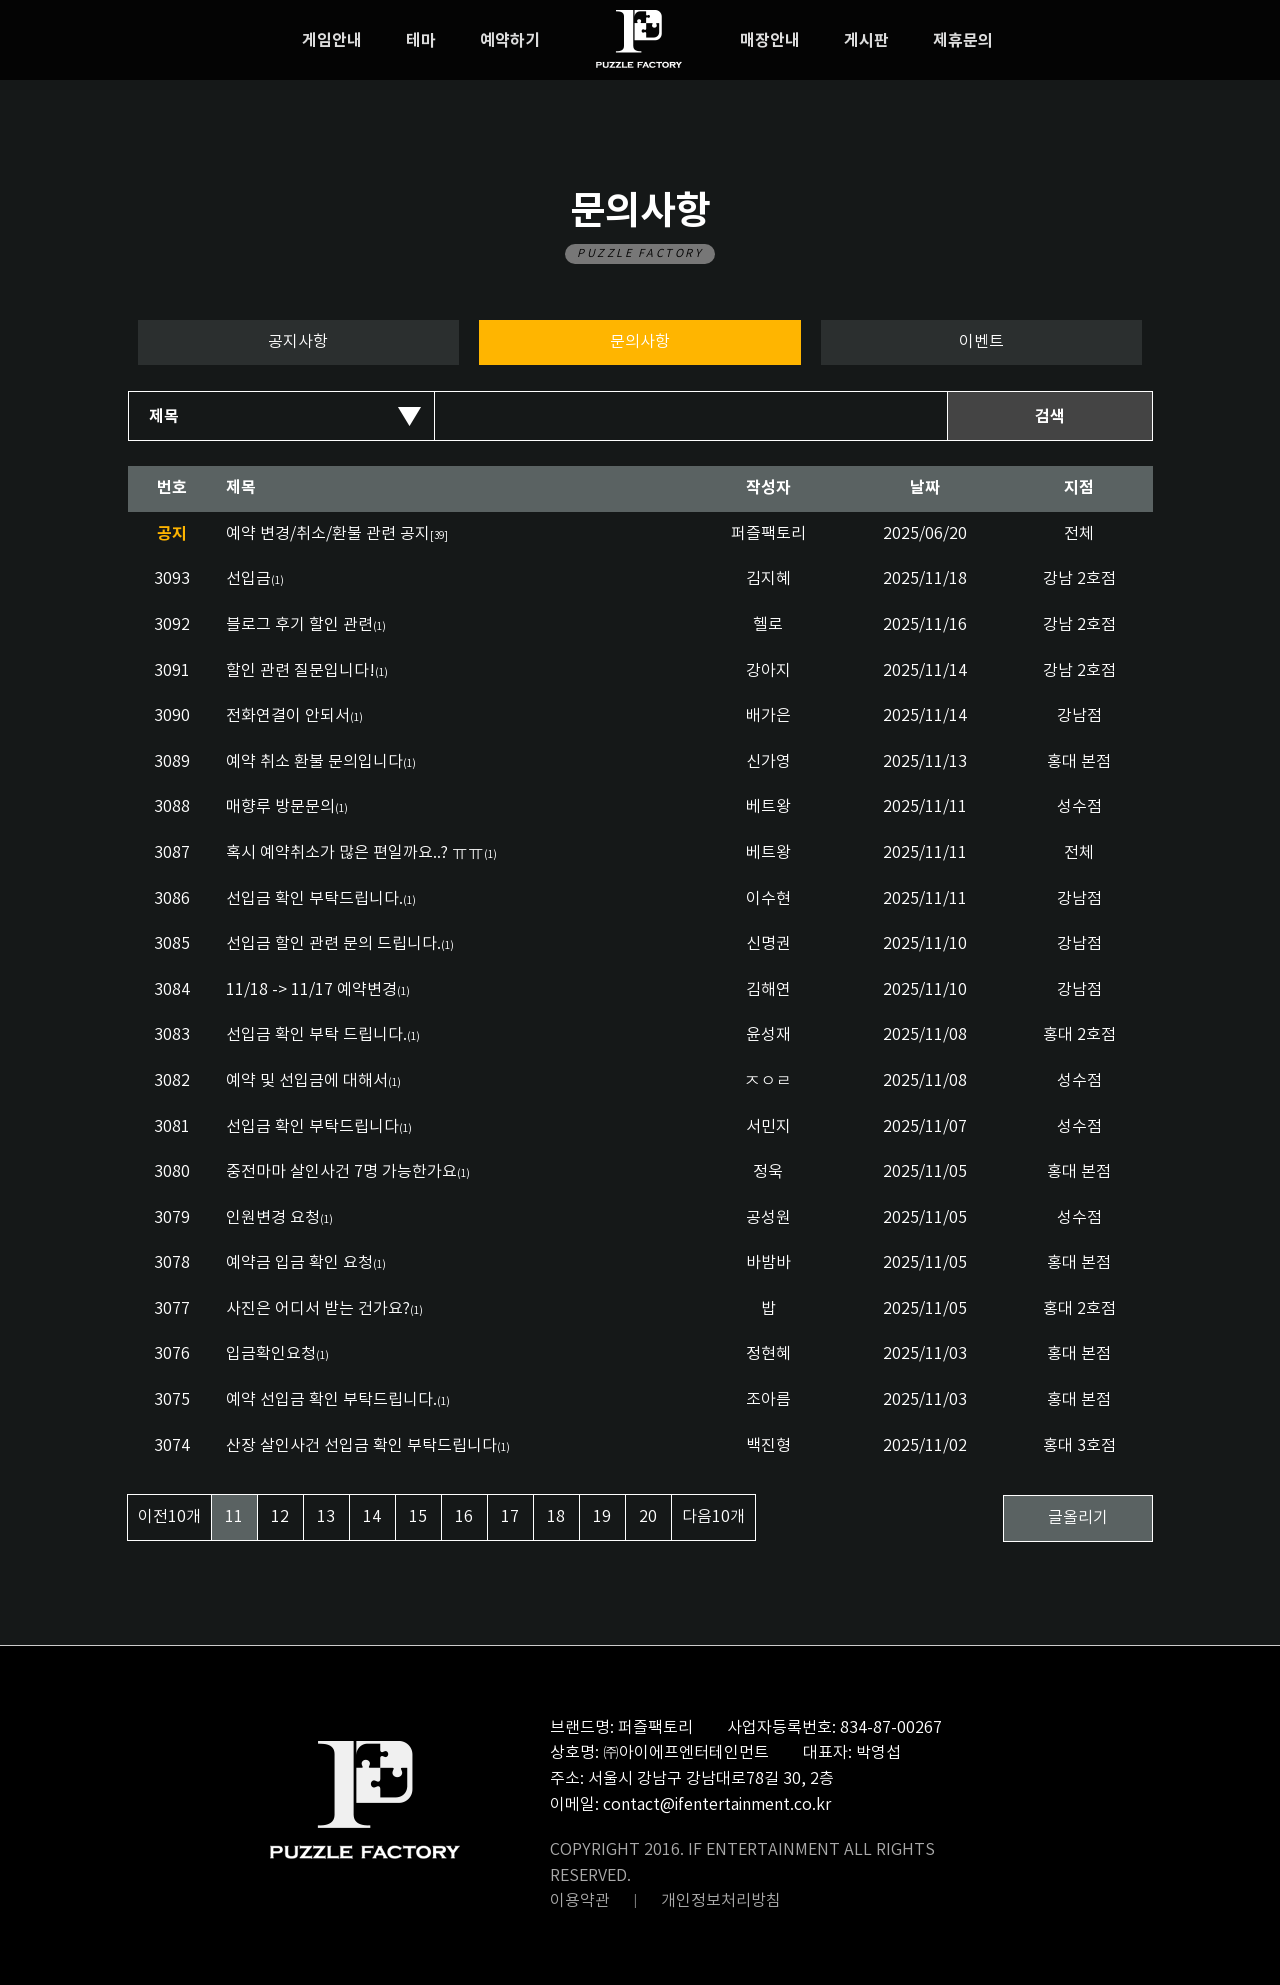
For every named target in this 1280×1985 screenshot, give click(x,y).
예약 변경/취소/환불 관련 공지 (337, 534)
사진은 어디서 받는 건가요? (318, 1309)
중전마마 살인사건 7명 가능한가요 (341, 1172)
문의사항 (640, 342)
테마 (421, 41)
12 (280, 1517)
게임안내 (332, 41)
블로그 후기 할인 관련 (299, 625)
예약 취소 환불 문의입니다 (314, 762)
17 (510, 1517)
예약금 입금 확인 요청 (299, 1263)
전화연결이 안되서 (288, 716)
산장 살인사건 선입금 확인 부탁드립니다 (361, 1446)
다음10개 (713, 1517)
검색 (1050, 417)
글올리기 (1078, 1518)
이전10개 (169, 1517)
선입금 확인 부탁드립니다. (314, 899)
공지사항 (298, 342)
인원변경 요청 (273, 1218)
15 (418, 1517)
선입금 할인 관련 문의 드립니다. (333, 944)
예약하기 (510, 41)
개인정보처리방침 (721, 1901)
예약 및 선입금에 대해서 (307, 1081)
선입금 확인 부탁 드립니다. (316, 1035)
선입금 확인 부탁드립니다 (312, 1127)
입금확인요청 (271, 1354)
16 (464, 1517)
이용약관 (580, 1901)
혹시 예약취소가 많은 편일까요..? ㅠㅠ (355, 853)
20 (648, 1517)
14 (372, 1517)
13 (326, 1517)
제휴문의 (963, 41)
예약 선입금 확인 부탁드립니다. (331, 1400)
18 (556, 1517)
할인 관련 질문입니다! (300, 671)
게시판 (866, 41)
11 (234, 1517)
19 (602, 1517)
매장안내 (770, 41)
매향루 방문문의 (280, 807)
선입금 (248, 579)
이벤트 (981, 342)
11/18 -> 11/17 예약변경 (311, 990)
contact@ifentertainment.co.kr (717, 1805)
